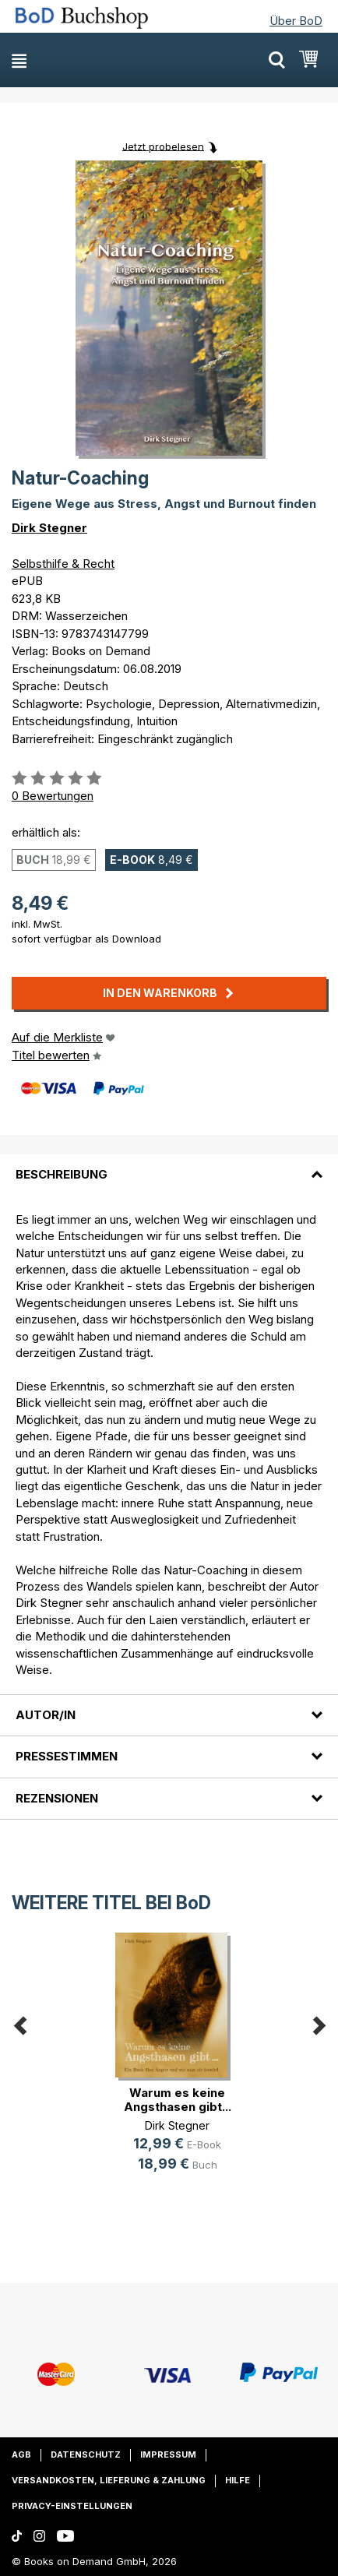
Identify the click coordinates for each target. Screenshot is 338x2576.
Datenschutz (86, 2454)
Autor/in (46, 1714)
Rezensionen (57, 1798)
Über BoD (295, 20)
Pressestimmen (67, 1756)
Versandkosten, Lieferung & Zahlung (109, 2480)
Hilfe (237, 2480)
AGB (21, 2454)
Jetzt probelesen (163, 145)
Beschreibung (61, 1174)
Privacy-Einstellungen (72, 2505)
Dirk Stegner (49, 527)
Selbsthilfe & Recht (63, 563)
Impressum (168, 2454)
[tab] (169, 1165)
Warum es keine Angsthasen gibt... (177, 2099)
